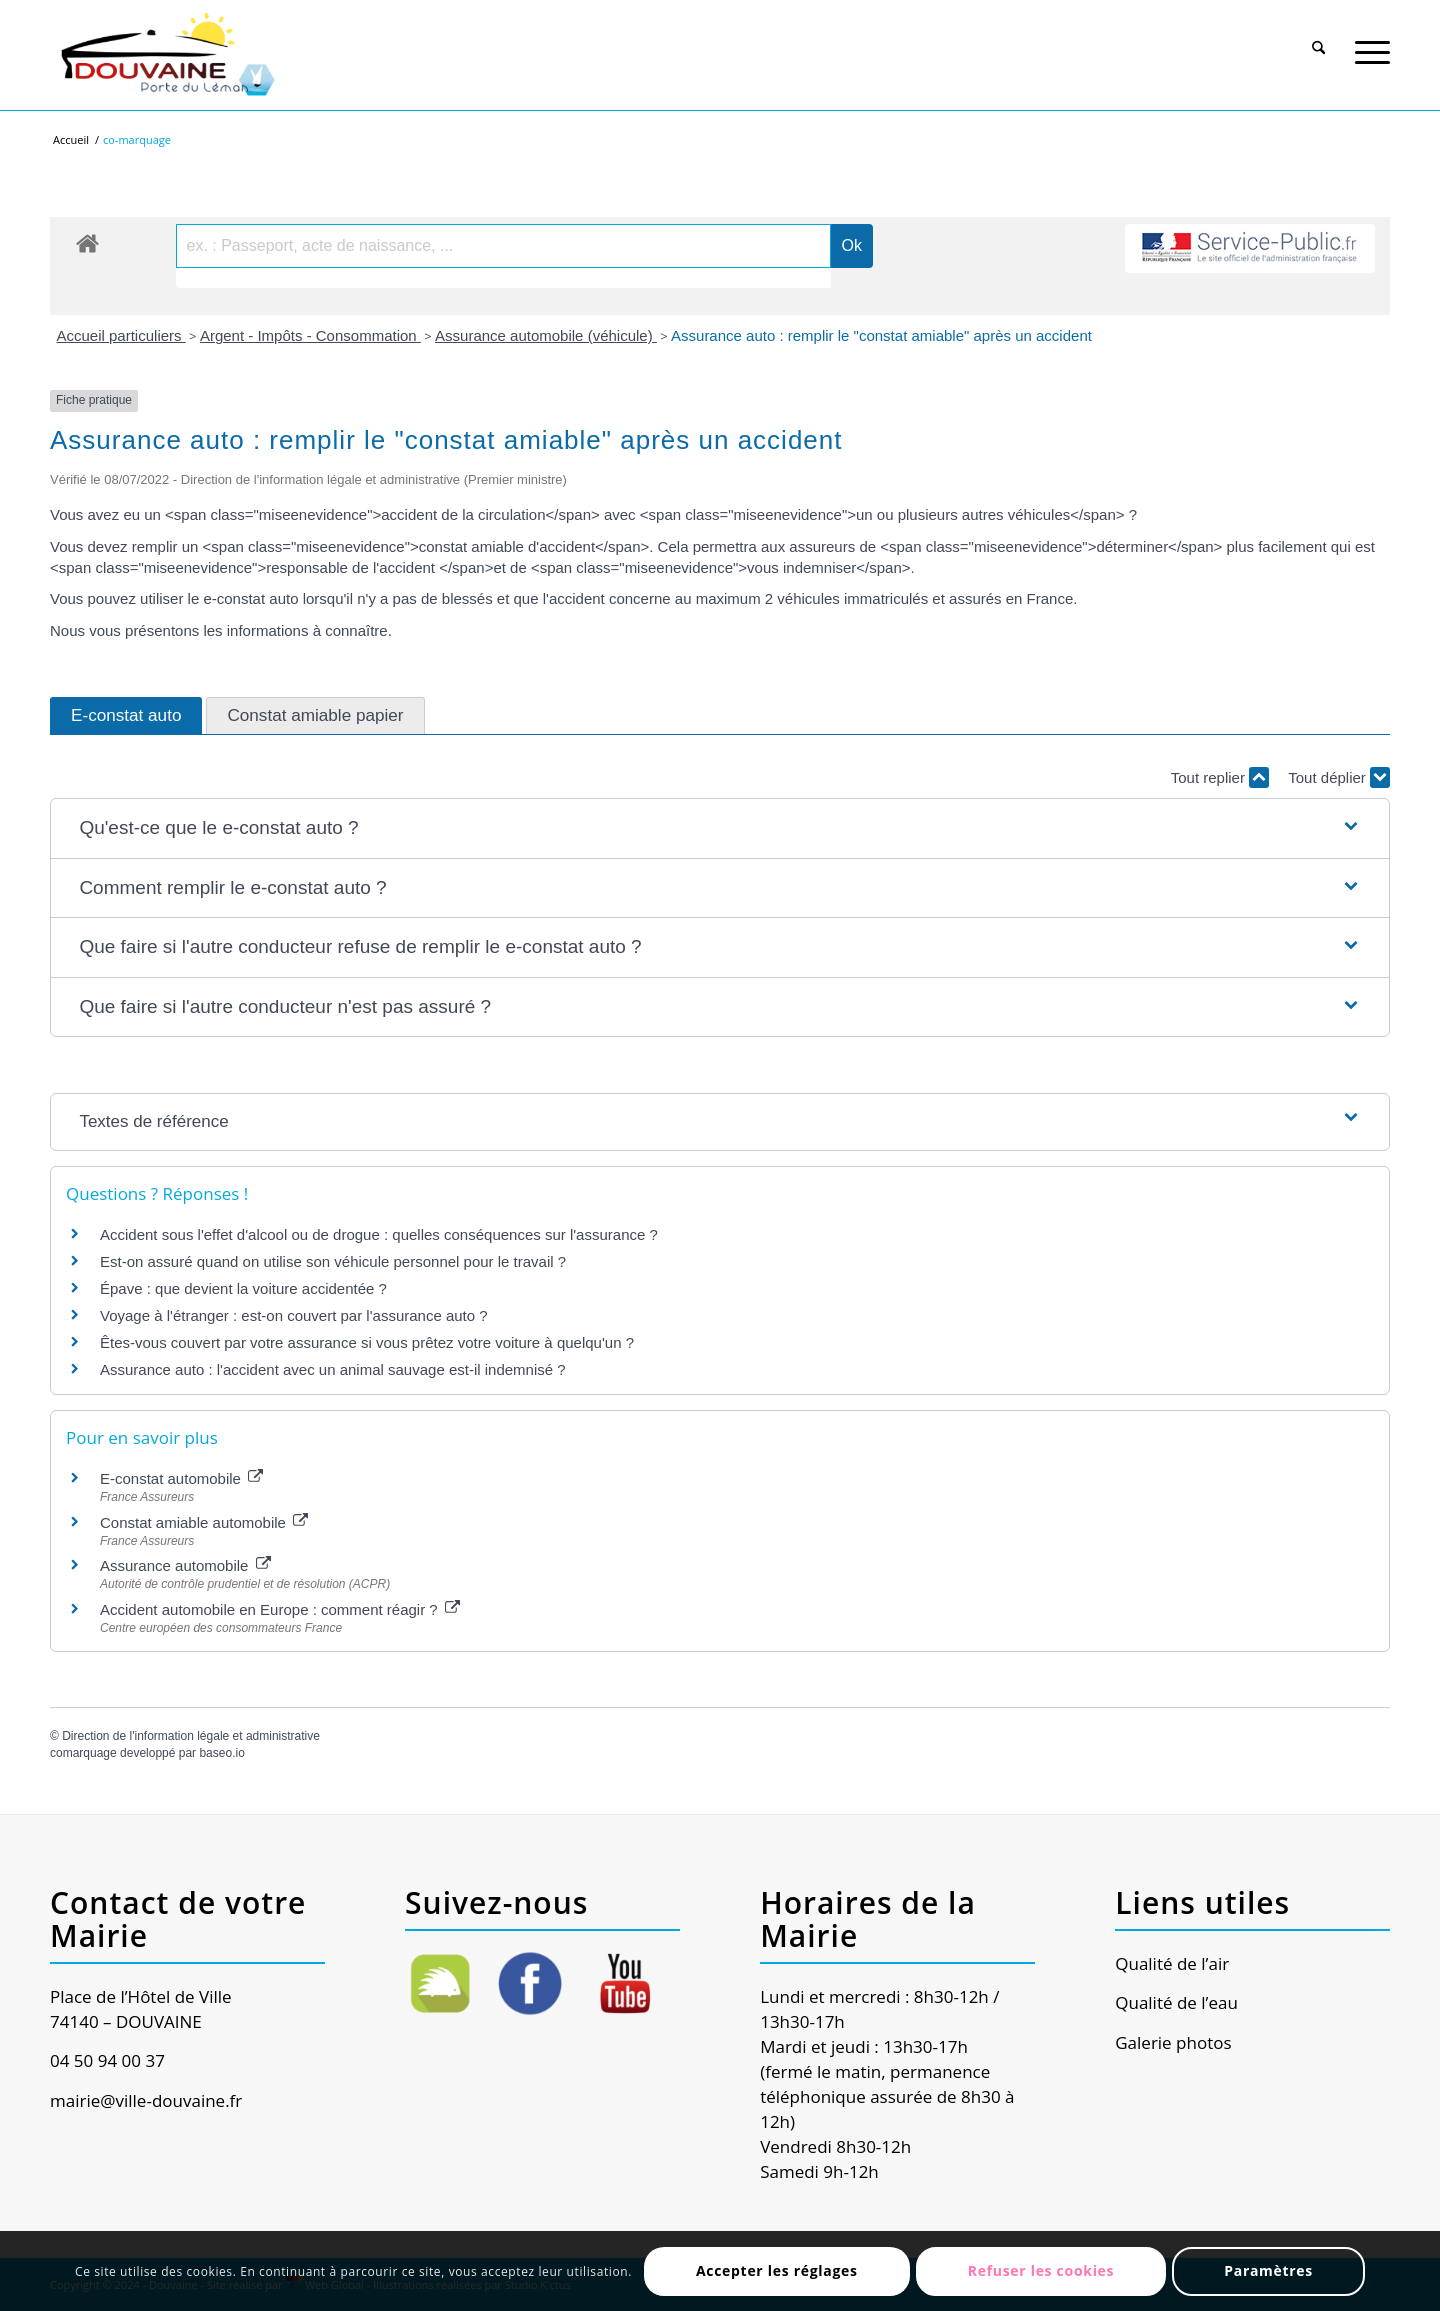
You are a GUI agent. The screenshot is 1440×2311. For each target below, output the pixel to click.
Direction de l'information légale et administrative (191, 1736)
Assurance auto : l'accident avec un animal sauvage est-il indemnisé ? (333, 1369)
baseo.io (221, 1753)
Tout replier (1220, 777)
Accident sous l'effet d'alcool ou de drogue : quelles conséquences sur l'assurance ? (379, 1234)
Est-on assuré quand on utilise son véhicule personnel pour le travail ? (333, 1261)
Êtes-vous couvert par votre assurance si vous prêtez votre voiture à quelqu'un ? (367, 1342)
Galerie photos (1173, 2042)
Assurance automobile (185, 1565)
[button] (719, 828)
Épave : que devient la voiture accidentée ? (243, 1288)
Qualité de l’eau (1176, 2002)
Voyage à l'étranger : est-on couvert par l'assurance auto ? (294, 1315)
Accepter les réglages (777, 2270)
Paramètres (1268, 2270)
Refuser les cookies (1041, 2270)
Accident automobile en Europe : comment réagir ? (280, 1609)
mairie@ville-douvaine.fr (146, 2100)
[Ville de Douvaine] (166, 55)
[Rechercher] (1319, 39)
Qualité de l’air (1172, 1963)
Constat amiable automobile (204, 1522)
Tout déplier (1339, 777)
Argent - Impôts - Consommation (310, 335)
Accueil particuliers (121, 335)
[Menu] (1372, 39)
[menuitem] (1319, 37)
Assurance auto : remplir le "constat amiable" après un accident (881, 335)
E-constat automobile (181, 1478)
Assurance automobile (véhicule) (546, 335)
